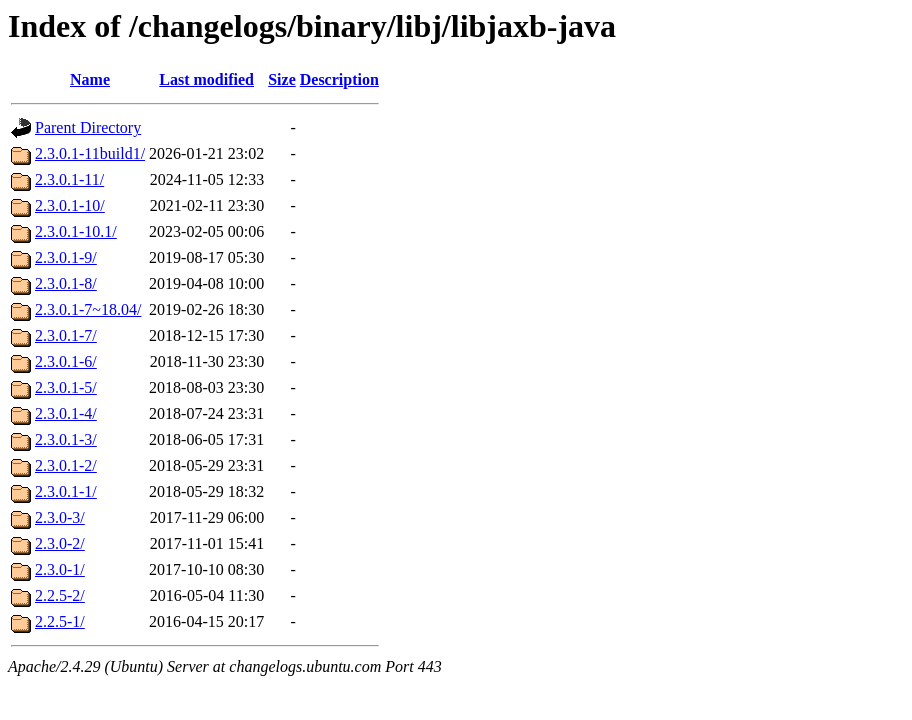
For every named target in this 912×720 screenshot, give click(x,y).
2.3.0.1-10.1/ (76, 231)
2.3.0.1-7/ (66, 335)
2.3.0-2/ (60, 543)
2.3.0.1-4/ (66, 413)
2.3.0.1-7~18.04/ (88, 309)
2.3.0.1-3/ (66, 439)
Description (339, 79)
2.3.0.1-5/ (66, 387)
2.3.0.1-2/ (66, 465)
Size (282, 79)
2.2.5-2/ (60, 595)
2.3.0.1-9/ (66, 257)
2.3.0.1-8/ (66, 283)
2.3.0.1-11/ (69, 179)
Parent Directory (88, 127)
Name (90, 79)
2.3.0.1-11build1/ (90, 153)
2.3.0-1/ (60, 569)
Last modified (206, 79)
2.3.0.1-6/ (66, 361)
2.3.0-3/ (60, 517)
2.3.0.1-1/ (66, 491)
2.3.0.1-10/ (70, 205)
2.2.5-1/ (60, 621)
